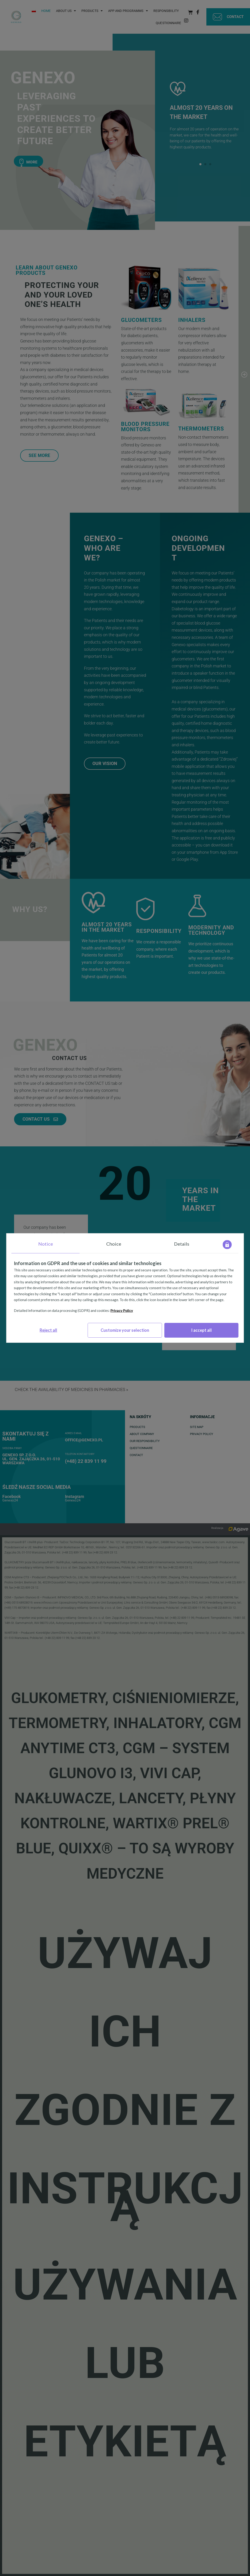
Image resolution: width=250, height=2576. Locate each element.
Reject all (48, 1330)
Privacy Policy (121, 1310)
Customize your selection (125, 1330)
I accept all (201, 1330)
